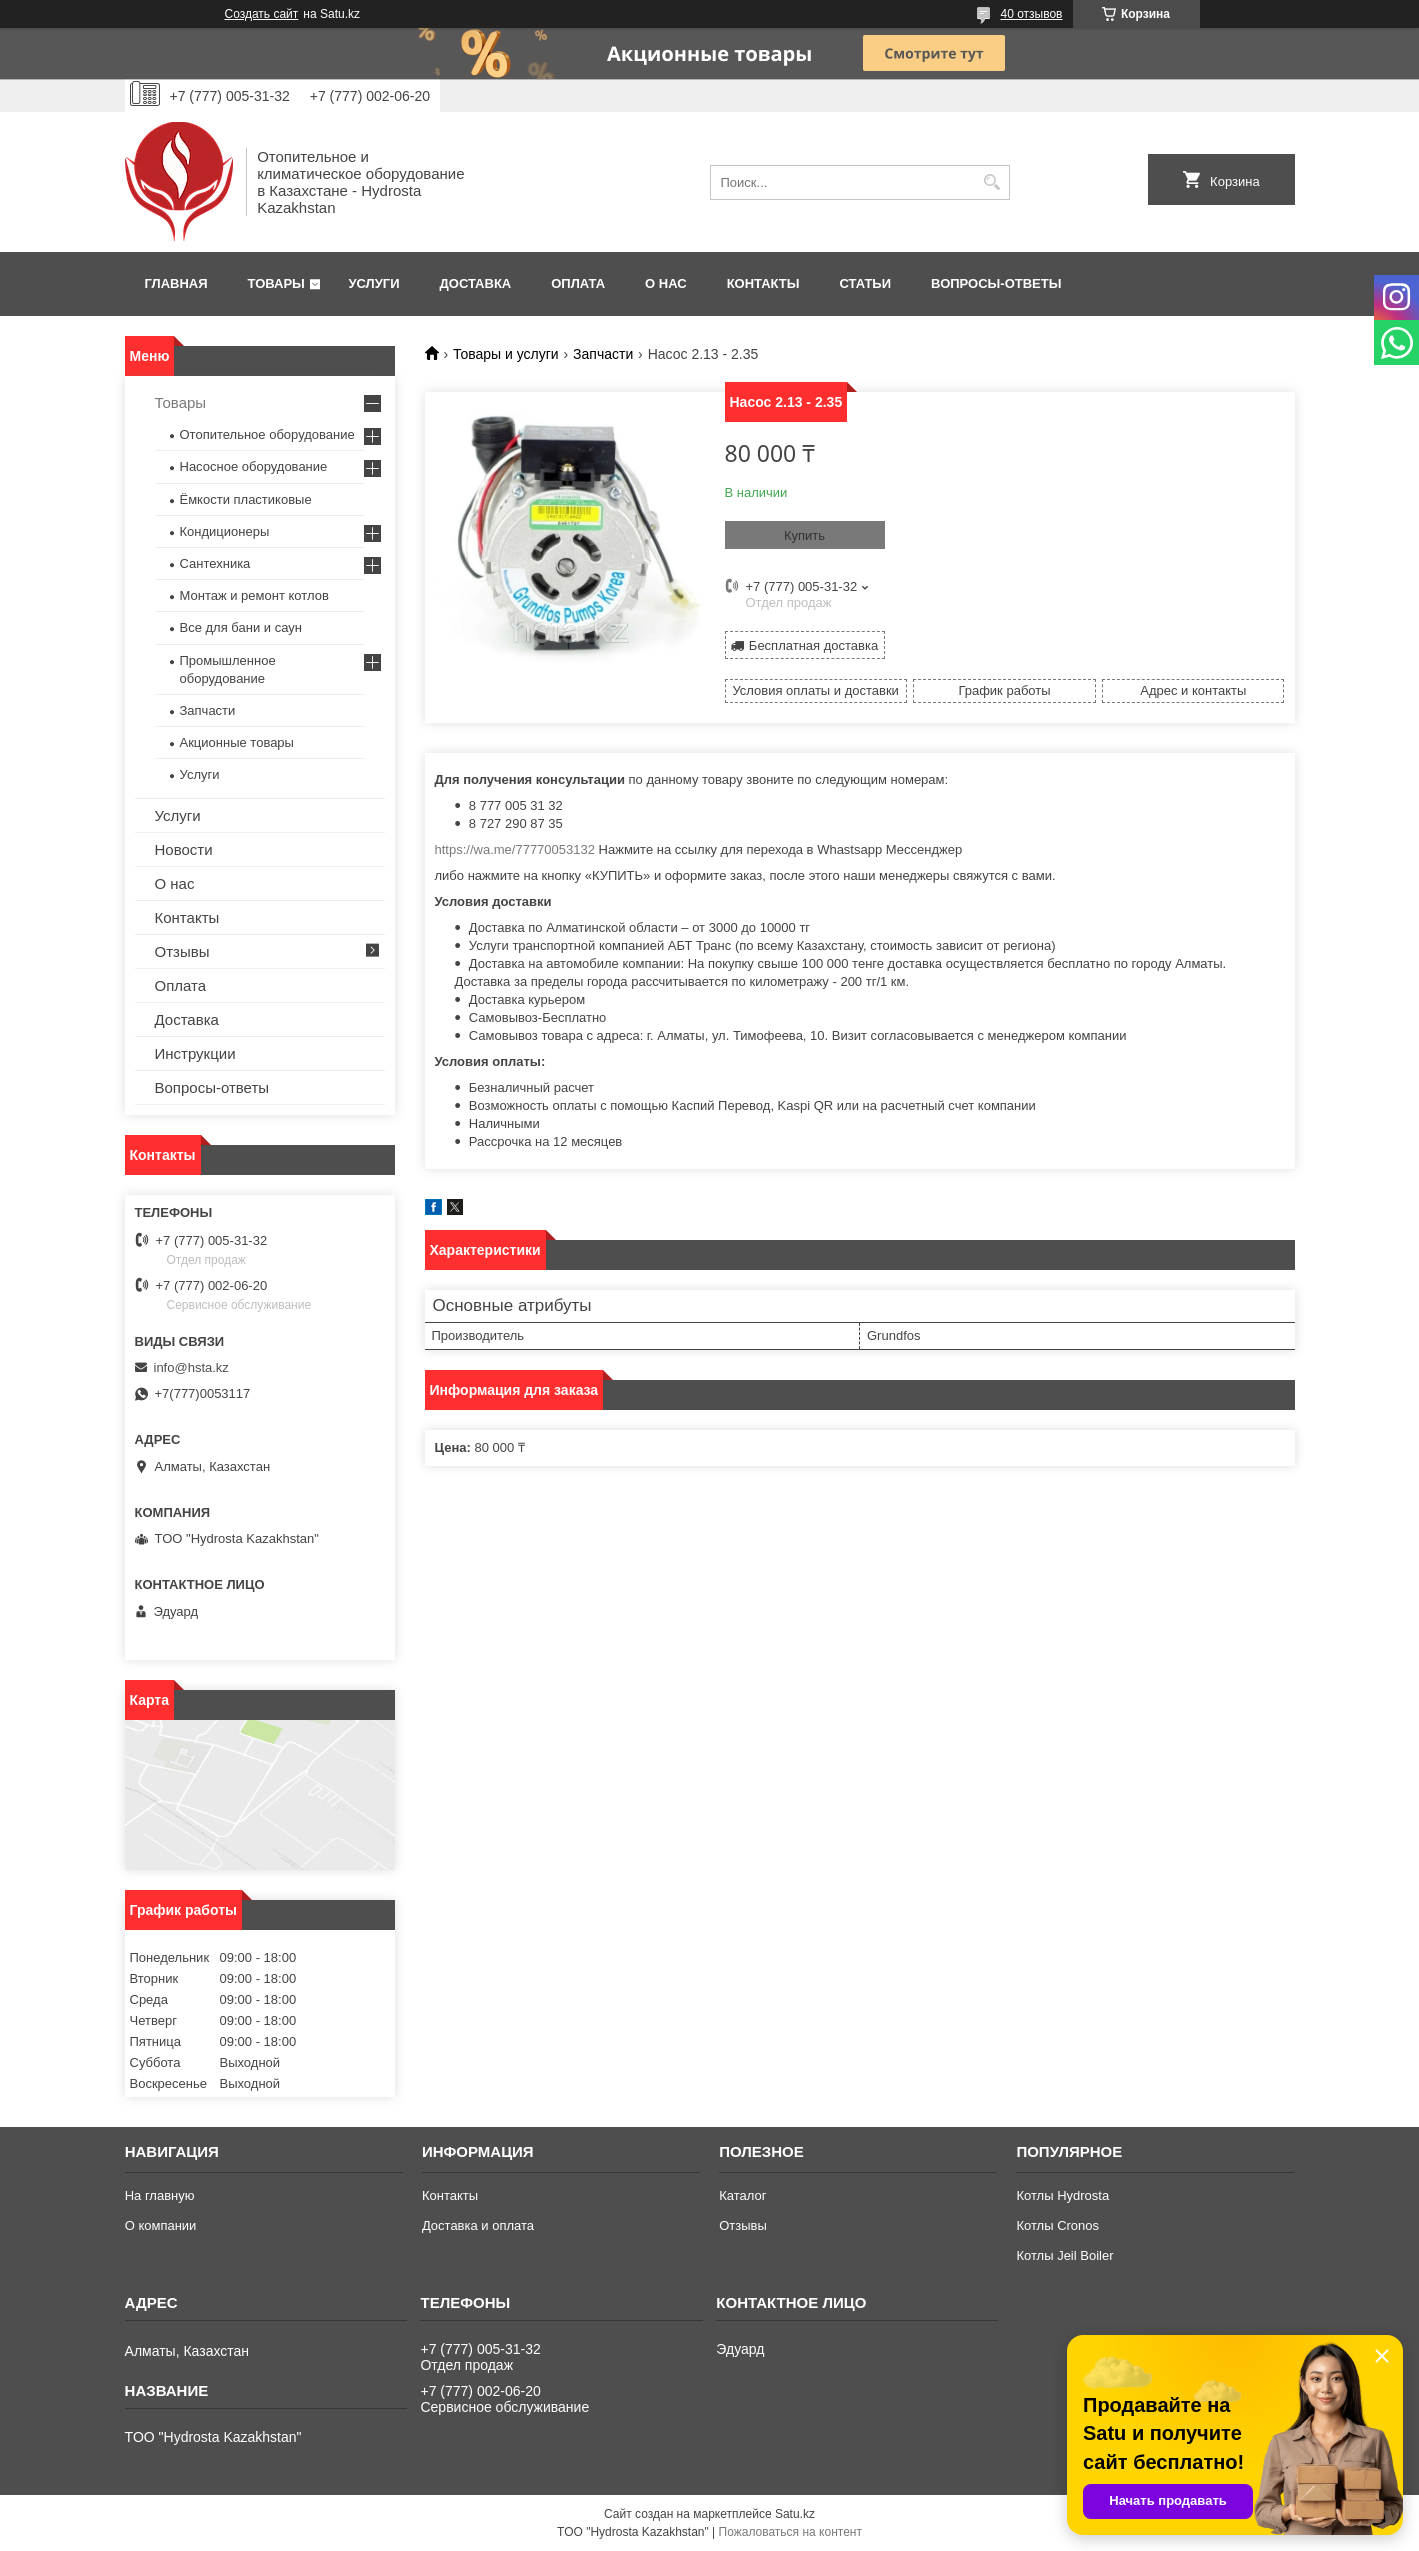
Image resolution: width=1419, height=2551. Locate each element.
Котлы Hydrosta (1062, 2195)
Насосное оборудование (254, 466)
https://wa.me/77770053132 (515, 849)
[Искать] (992, 182)
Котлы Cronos (1057, 2225)
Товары (276, 283)
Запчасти (603, 354)
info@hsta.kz (191, 1367)
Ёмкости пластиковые (246, 499)
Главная (176, 283)
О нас (666, 283)
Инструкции (195, 1053)
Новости (184, 849)
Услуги (373, 283)
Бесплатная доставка (813, 645)
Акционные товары (237, 742)
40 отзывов (1031, 14)
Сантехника (215, 563)
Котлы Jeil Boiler (1064, 2255)
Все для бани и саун (241, 627)
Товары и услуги (506, 354)
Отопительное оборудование (267, 434)
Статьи (866, 283)
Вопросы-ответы (996, 283)
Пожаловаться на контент (790, 2532)
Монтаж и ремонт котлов (254, 595)
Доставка (476, 283)
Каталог (742, 2195)
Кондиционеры (225, 531)
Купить (804, 535)
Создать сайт (262, 14)
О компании (161, 2225)
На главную (160, 2195)
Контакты (763, 283)
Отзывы (182, 951)
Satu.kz (795, 2514)
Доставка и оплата (478, 2225)
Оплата (578, 283)
